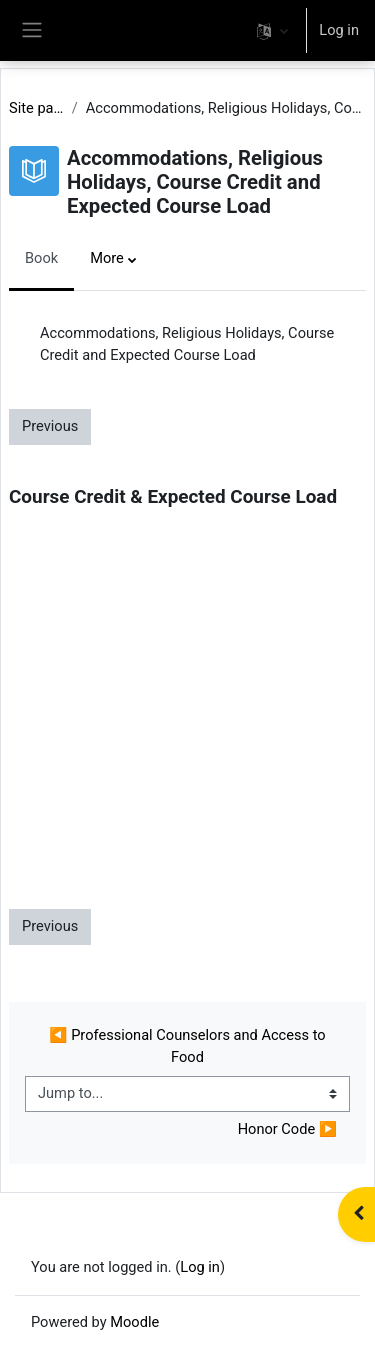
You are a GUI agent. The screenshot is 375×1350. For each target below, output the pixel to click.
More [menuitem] (107, 258)
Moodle (134, 1322)
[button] (272, 30)
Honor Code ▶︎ (287, 1129)
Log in (339, 30)
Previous (50, 426)
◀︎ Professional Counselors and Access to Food (189, 1046)
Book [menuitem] (41, 258)
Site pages (36, 108)
